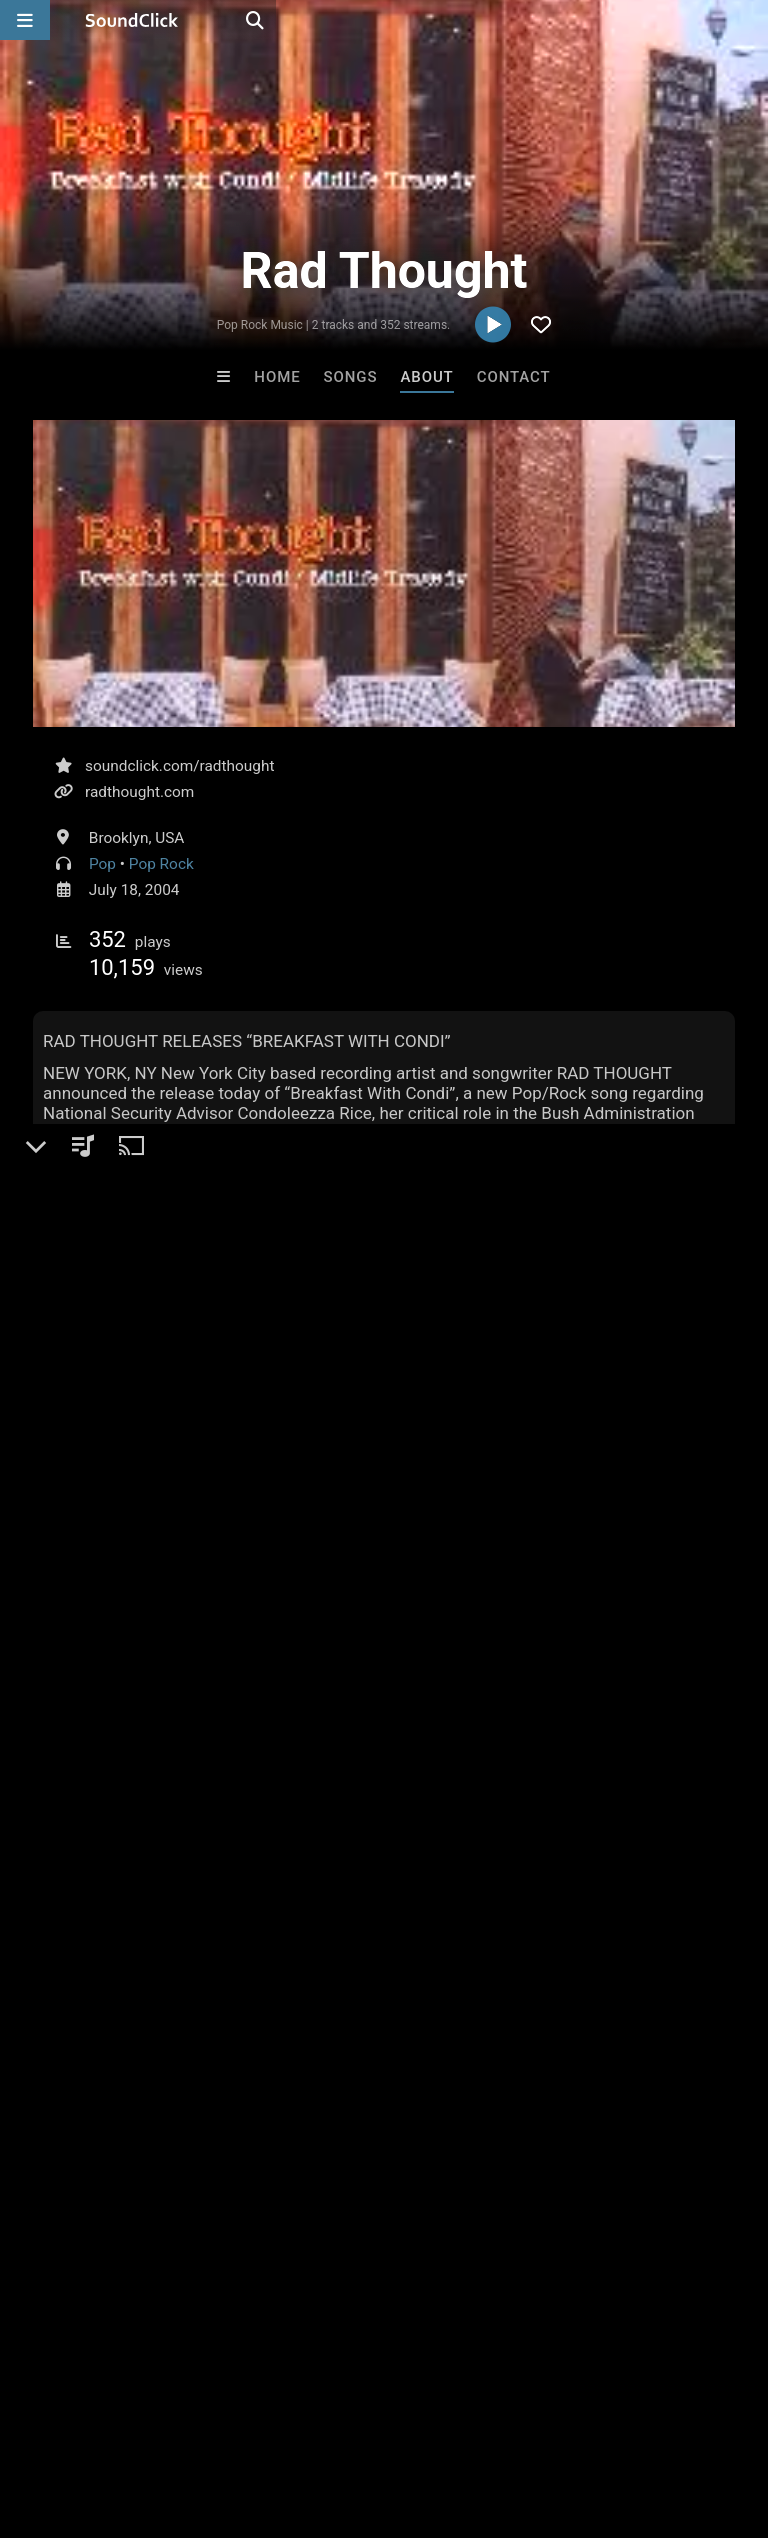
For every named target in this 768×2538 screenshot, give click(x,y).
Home (277, 377)
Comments (87, 1771)
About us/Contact (177, 2419)
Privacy (477, 2419)
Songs (351, 377)
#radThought (398, 1422)
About (426, 377)
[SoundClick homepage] (132, 20)
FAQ (84, 2419)
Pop (102, 864)
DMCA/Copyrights (372, 2419)
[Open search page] (748, 20)
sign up (112, 1813)
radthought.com (139, 792)
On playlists (90, 1515)
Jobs (274, 2419)
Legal (539, 2419)
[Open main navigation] (25, 20)
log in (184, 1813)
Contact (514, 377)
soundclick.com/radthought (179, 766)
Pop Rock (161, 864)
